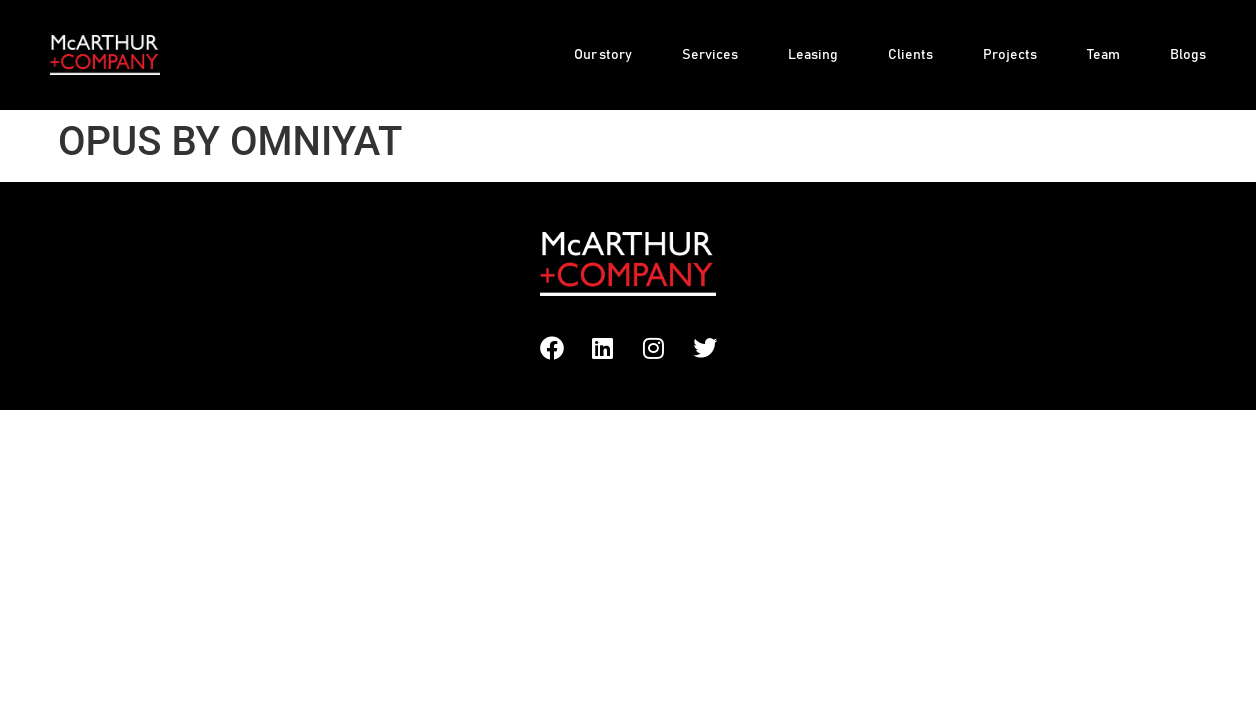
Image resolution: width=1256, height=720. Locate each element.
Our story (603, 55)
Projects (1010, 55)
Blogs (1188, 55)
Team (1103, 55)
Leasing (813, 55)
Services (710, 55)
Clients (910, 55)
